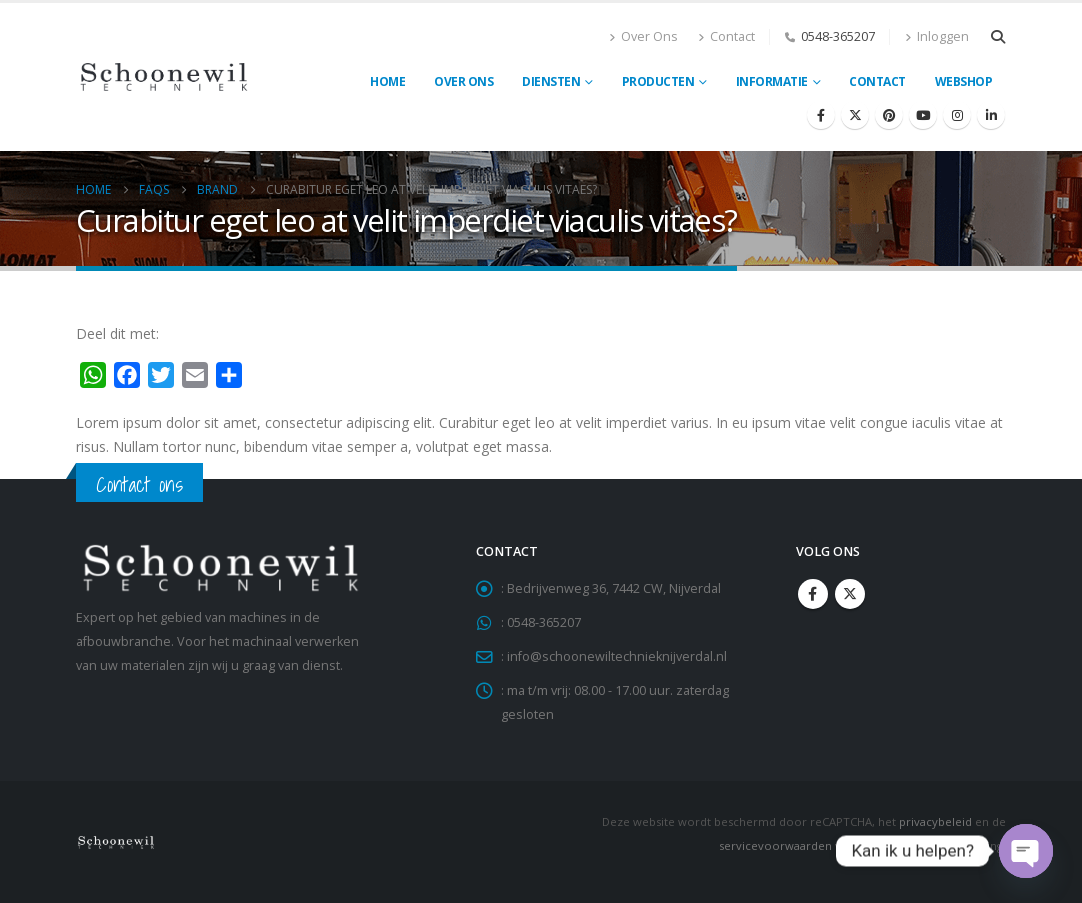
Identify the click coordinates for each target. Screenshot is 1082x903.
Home (387, 81)
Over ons (463, 81)
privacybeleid (935, 821)
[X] (855, 115)
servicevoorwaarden (775, 845)
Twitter (850, 594)
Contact (726, 36)
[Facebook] (821, 115)
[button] (997, 37)
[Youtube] (923, 115)
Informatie (772, 81)
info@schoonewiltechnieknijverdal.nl (617, 656)
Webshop (964, 81)
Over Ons (643, 36)
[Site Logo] (164, 77)
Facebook (813, 594)
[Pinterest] (889, 115)
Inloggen (937, 36)
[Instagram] (957, 115)
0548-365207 (838, 36)
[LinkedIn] (991, 115)
